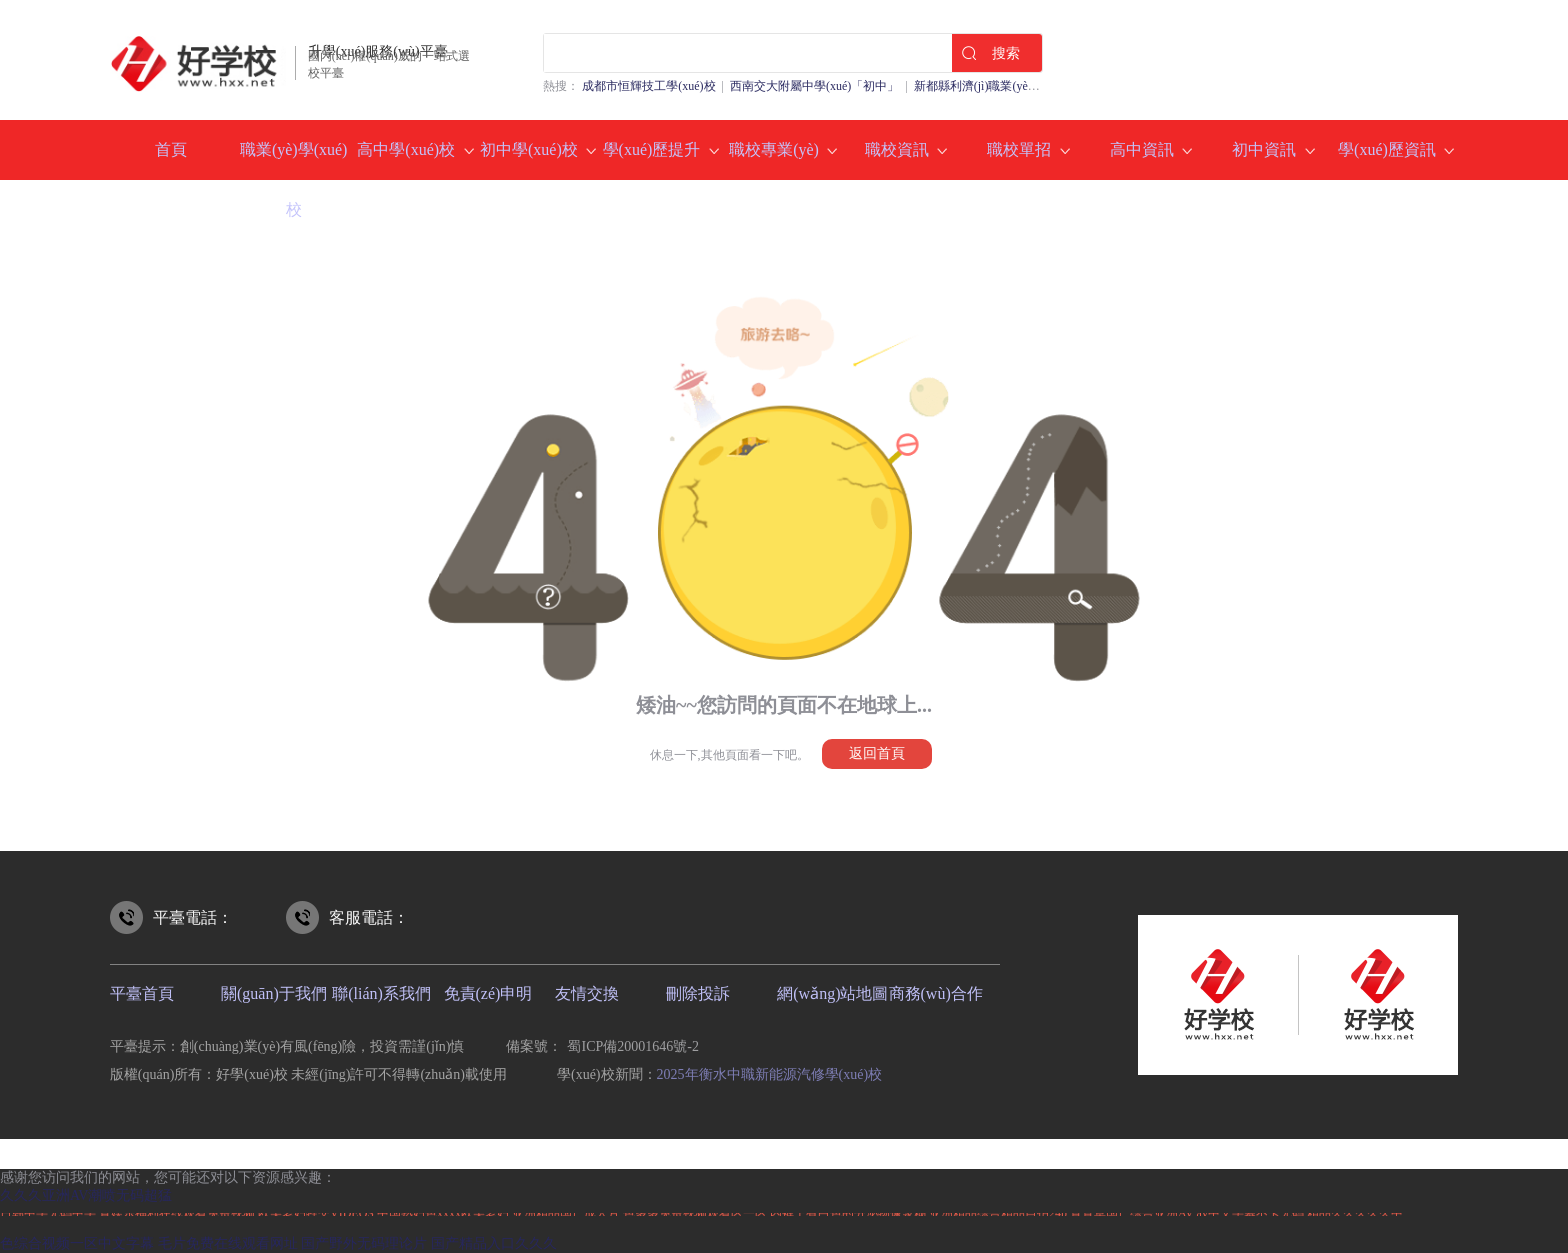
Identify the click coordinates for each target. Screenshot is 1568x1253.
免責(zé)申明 (488, 993)
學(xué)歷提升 (652, 149)
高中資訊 (1142, 149)
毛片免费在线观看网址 (228, 1243)
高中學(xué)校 (406, 149)
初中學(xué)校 (529, 149)
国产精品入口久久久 (494, 1243)
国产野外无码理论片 (364, 1243)
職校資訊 (897, 149)
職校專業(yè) (774, 149)
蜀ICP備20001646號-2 (632, 1046)
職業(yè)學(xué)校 (294, 179)
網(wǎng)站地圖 (832, 993)
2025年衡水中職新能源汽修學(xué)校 (770, 1074)
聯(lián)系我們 (381, 993)
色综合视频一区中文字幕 (77, 1243)
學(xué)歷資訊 (1387, 149)
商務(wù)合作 (936, 993)
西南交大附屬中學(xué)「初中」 (814, 86)
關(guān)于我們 (274, 993)
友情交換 (587, 993)
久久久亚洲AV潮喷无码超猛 (86, 1195)
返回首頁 (877, 753)
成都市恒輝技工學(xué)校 (648, 86)
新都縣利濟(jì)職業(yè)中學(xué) (997, 86)
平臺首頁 (142, 993)
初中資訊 (1264, 149)
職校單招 (1019, 149)
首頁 (171, 149)
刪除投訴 (698, 993)
